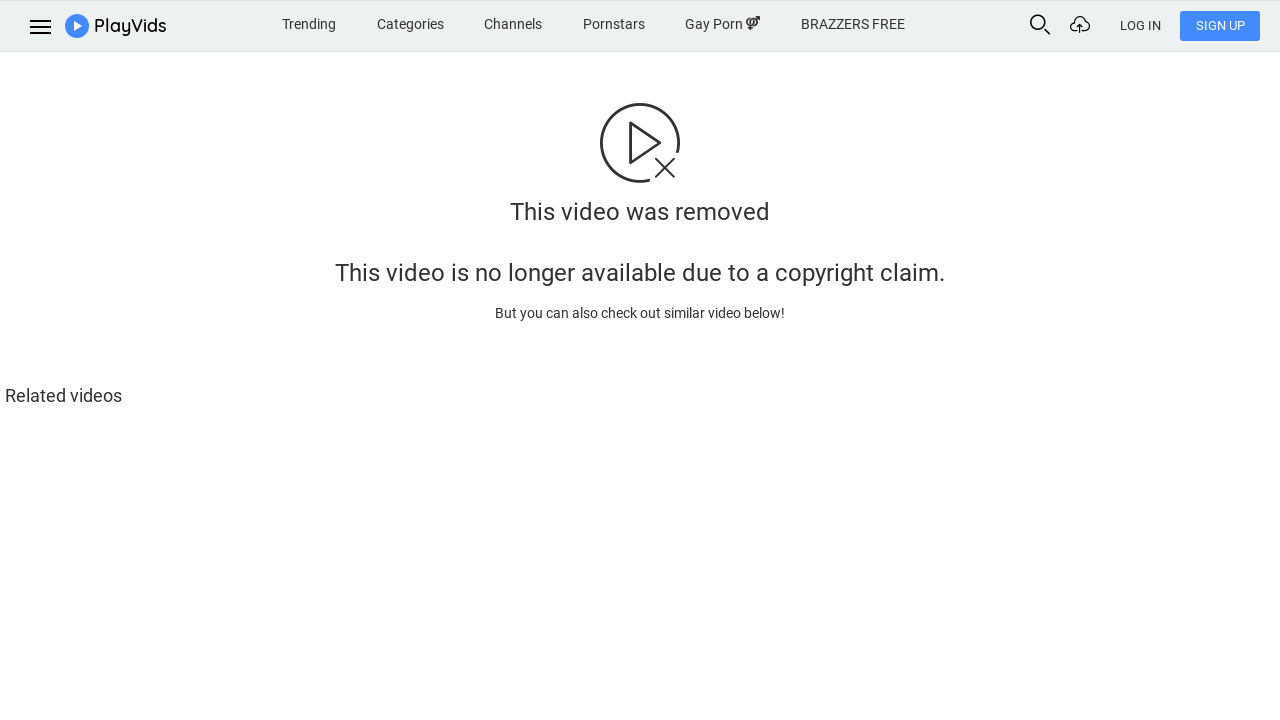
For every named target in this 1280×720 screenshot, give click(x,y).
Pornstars (614, 24)
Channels (513, 24)
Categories (410, 24)
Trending (309, 24)
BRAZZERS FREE (853, 24)
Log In (1140, 25)
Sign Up (1220, 25)
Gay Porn (722, 24)
